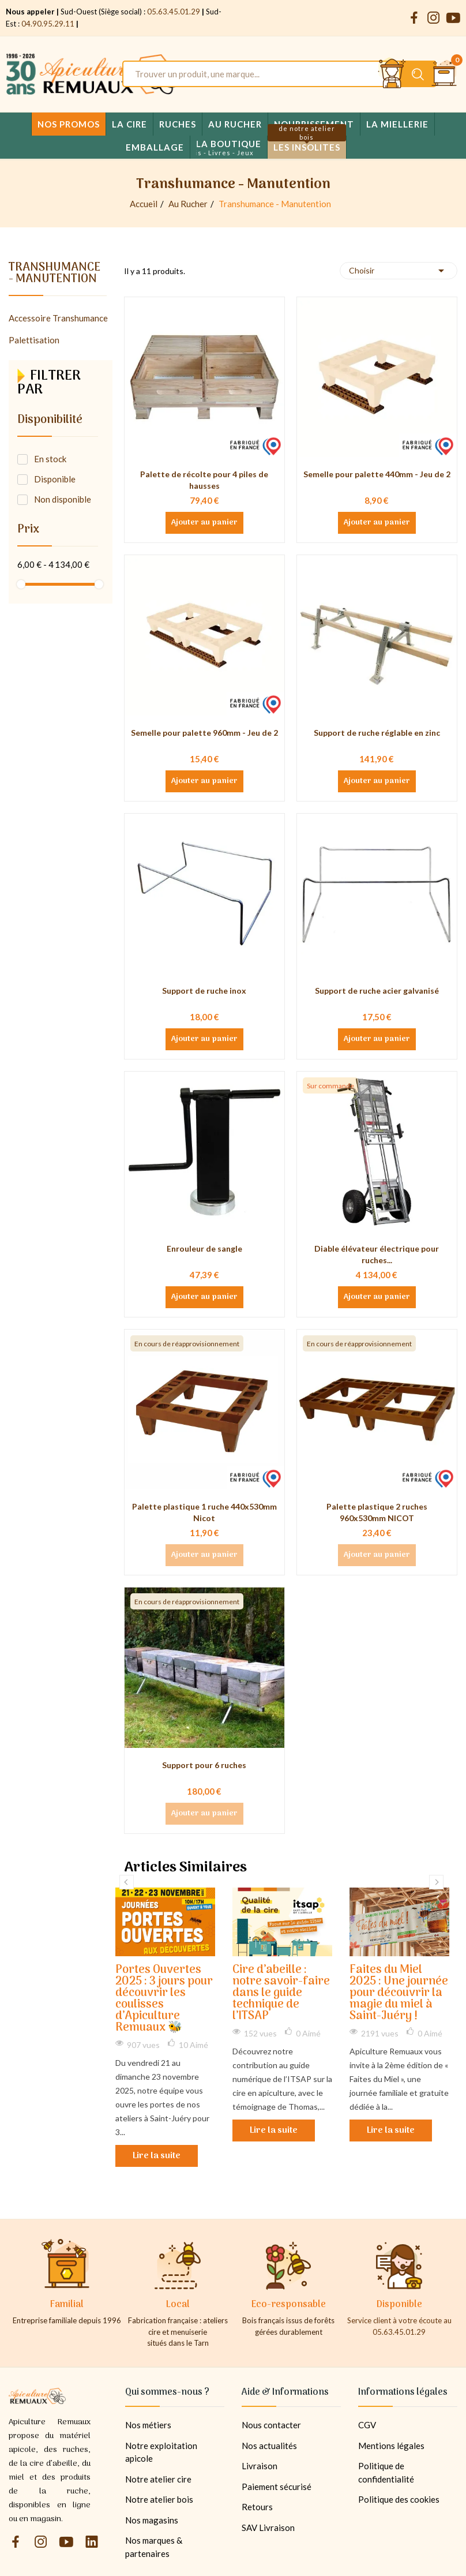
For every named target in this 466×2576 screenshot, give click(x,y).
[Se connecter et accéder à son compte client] (392, 74)
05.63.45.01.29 (173, 11)
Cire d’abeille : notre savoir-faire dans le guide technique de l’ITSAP (281, 1993)
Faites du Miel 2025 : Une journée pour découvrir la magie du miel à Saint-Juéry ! (399, 1993)
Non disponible (62, 499)
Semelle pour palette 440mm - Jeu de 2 (376, 474)
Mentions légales (391, 2445)
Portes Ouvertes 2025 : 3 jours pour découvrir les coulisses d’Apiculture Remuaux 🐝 (164, 1999)
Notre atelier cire (158, 2479)
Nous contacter (271, 2425)
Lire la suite (157, 2156)
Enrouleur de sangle (204, 1248)
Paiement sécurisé (276, 2486)
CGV (367, 2425)
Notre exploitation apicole (161, 2452)
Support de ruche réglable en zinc (377, 732)
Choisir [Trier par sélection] (398, 271)
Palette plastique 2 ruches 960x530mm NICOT (376, 1512)
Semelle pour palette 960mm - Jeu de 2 (204, 732)
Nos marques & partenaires (153, 2547)
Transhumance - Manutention (54, 275)
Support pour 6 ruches (204, 1765)
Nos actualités (269, 2445)
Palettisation (34, 340)
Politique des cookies (398, 2499)
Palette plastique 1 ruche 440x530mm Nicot (204, 1512)
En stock (50, 459)
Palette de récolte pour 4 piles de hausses (204, 480)
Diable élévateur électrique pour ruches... (376, 1254)
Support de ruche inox (204, 990)
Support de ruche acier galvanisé (377, 990)
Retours (257, 2507)
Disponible (55, 479)
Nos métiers (148, 2425)
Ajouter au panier (204, 522)
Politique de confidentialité (386, 2472)
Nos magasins (151, 2520)
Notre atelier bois (159, 2499)
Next (436, 1882)
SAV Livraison (268, 2527)
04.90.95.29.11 (47, 23)
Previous (126, 1882)
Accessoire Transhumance (58, 318)
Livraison (259, 2466)
